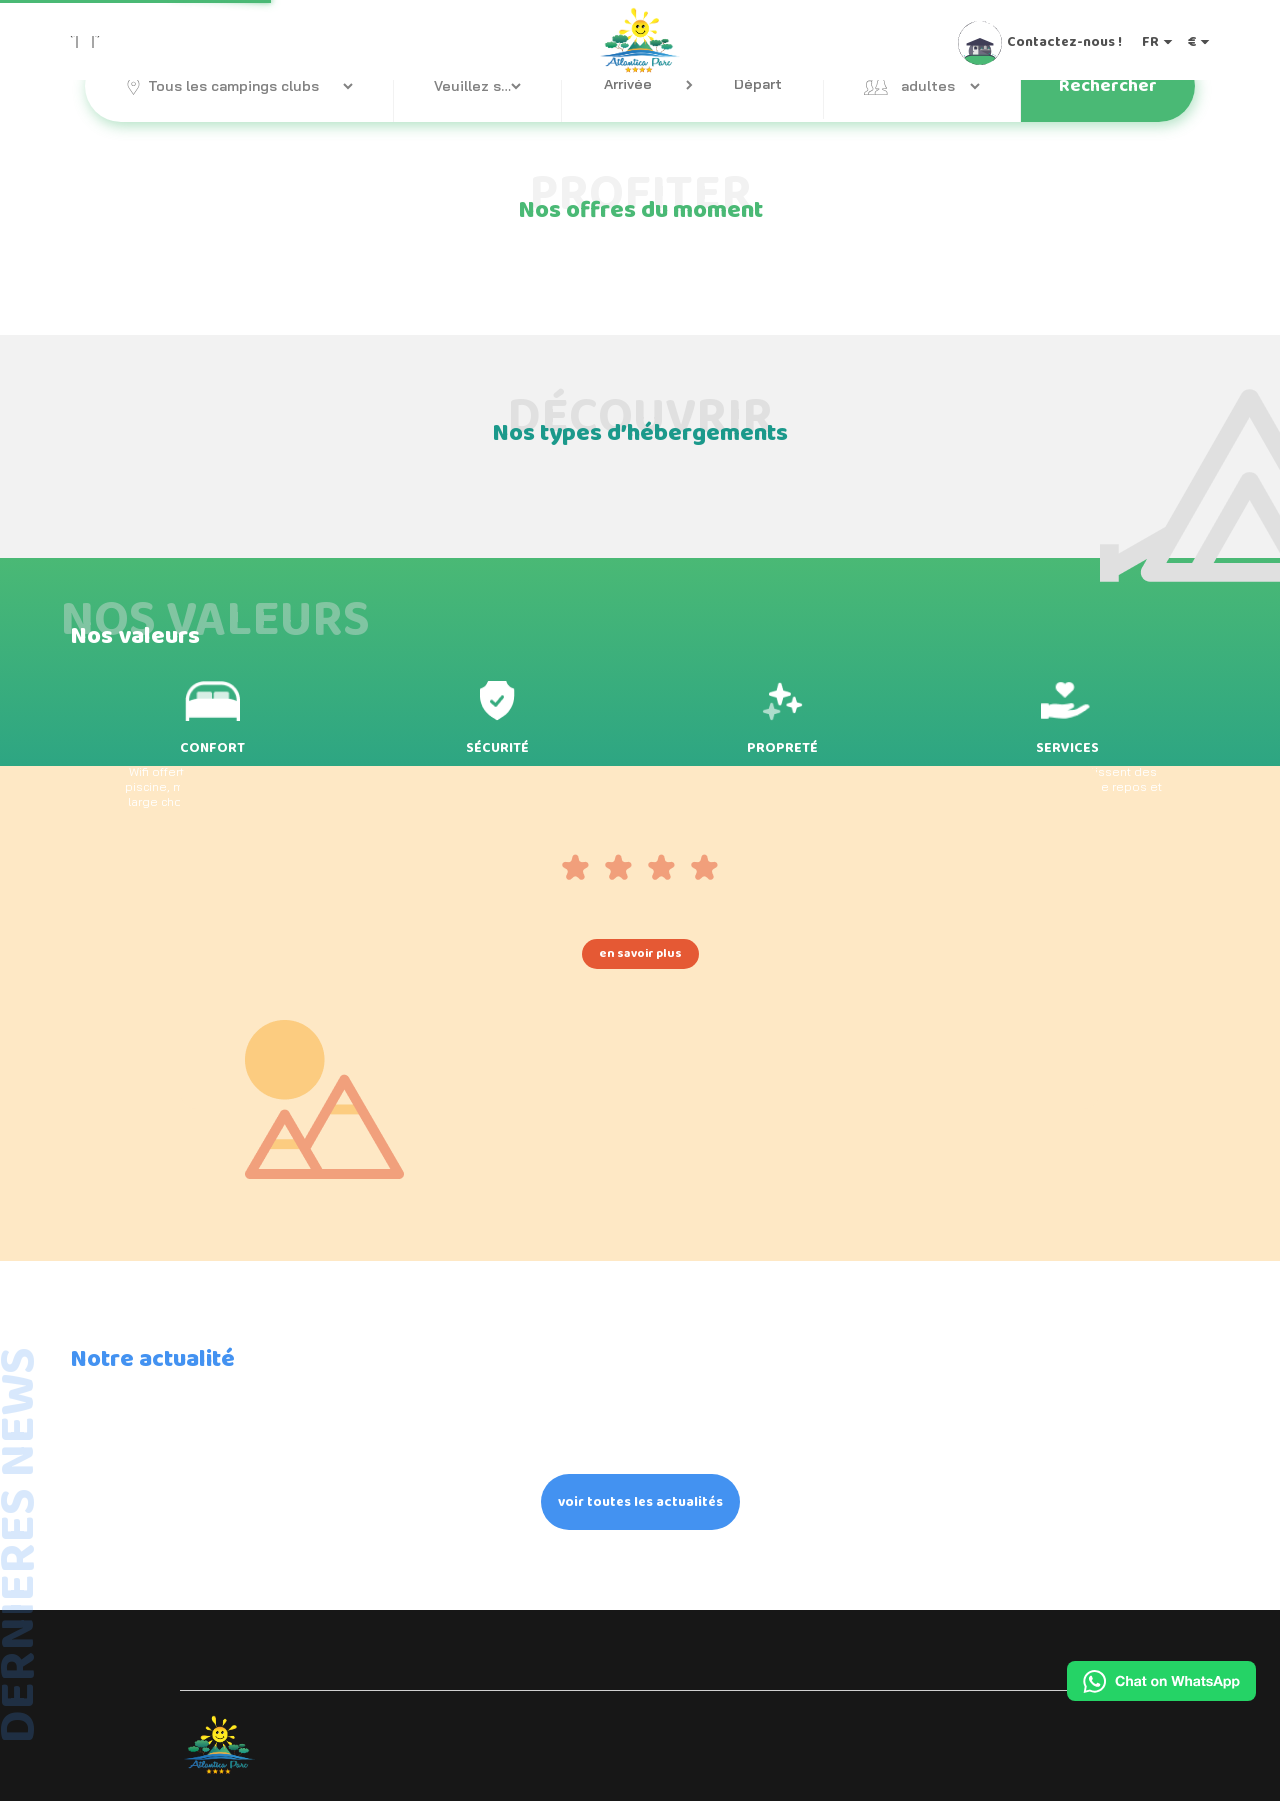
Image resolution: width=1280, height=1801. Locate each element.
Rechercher (1108, 86)
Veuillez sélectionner (477, 86)
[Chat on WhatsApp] (1161, 1681)
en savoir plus (640, 953)
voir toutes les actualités (640, 1502)
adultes (928, 86)
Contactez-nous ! (1064, 41)
